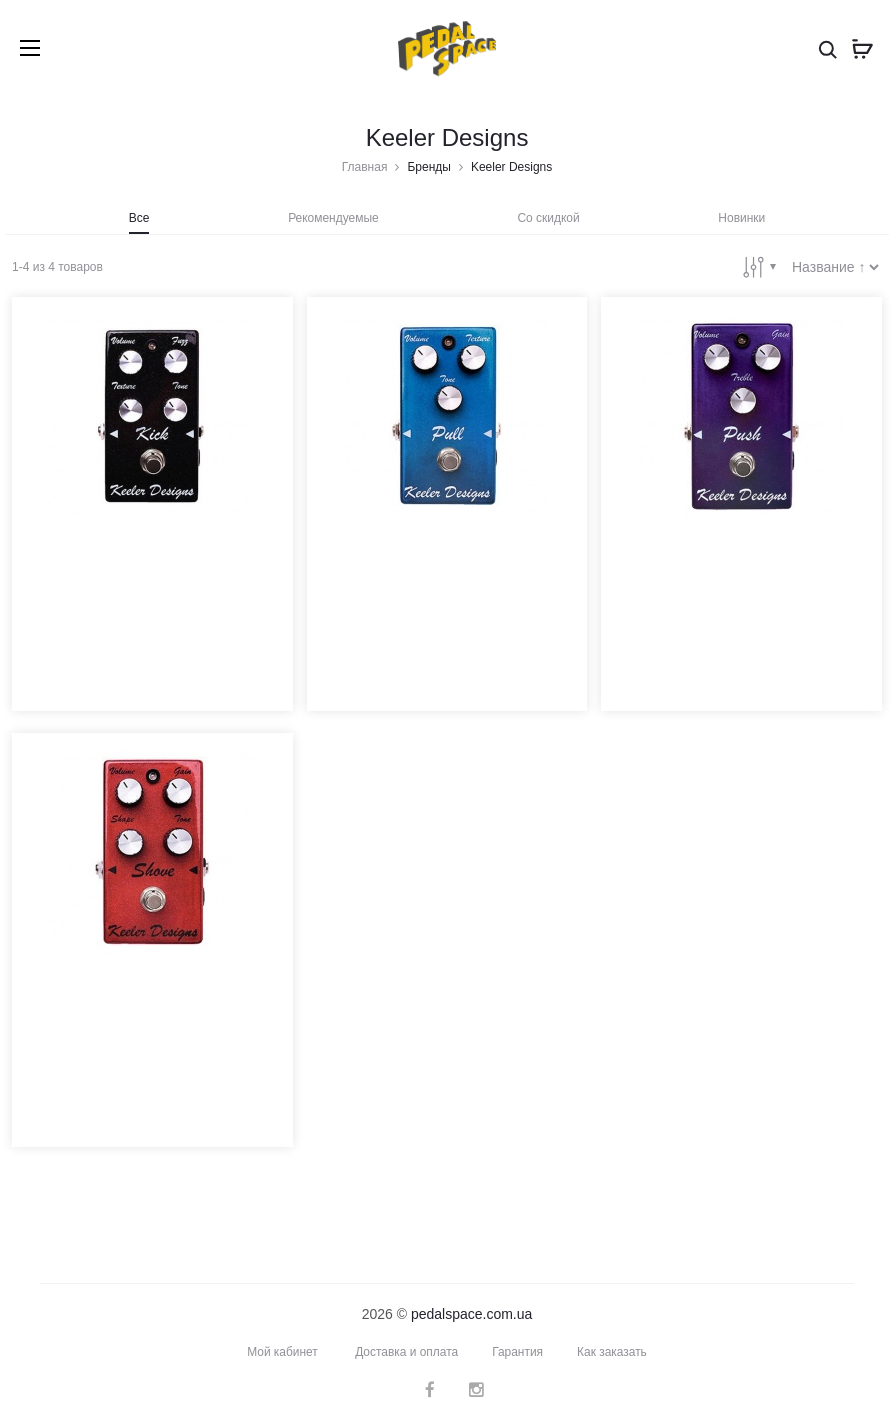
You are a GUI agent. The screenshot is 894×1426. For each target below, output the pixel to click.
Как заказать (612, 1351)
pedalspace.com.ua (471, 1313)
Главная (365, 167)
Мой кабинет (281, 1351)
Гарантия (517, 1351)
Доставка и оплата (407, 1351)
